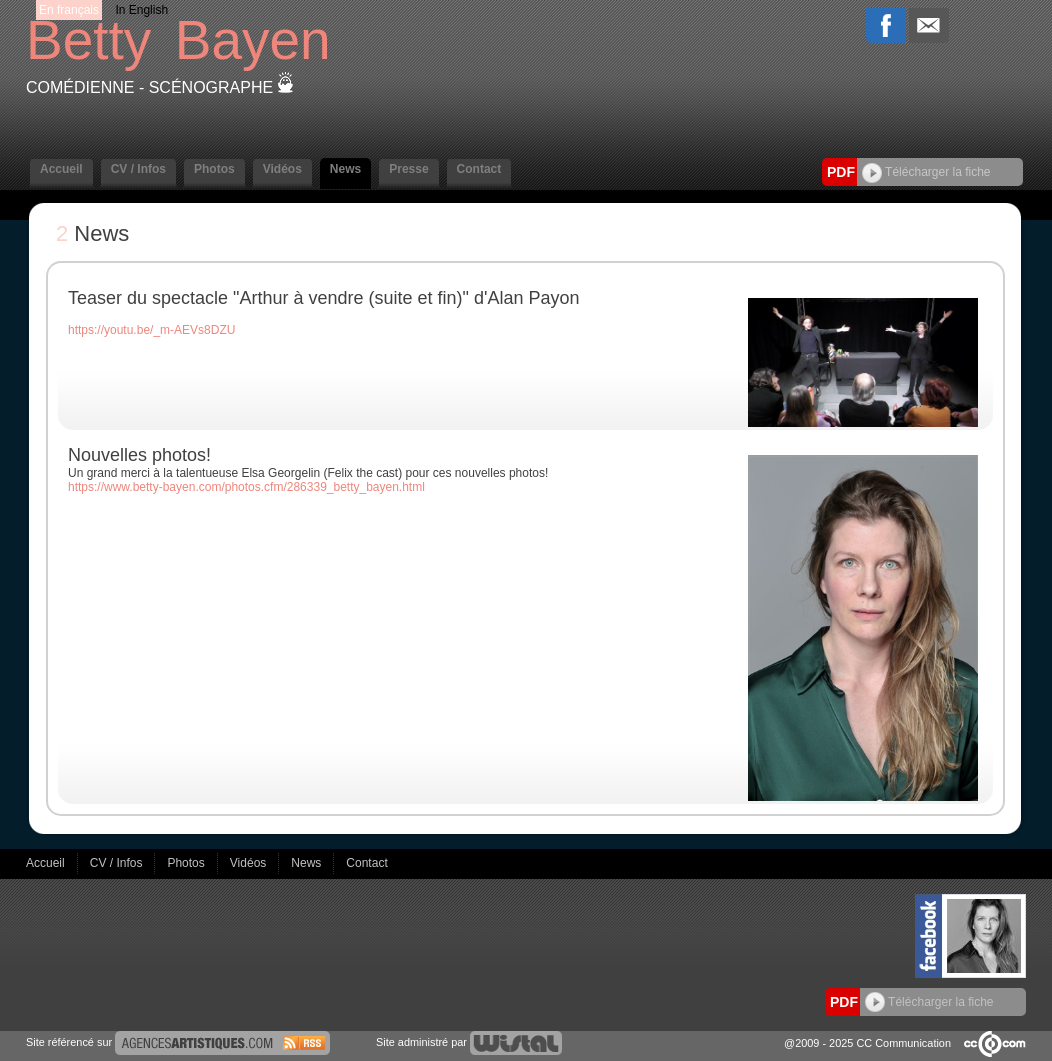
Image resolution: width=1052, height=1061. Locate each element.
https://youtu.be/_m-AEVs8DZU (151, 330)
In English (141, 10)
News (345, 169)
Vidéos (282, 169)
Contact (479, 169)
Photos (214, 169)
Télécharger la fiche (926, 172)
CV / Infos (138, 169)
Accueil (61, 169)
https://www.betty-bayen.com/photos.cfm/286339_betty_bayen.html (246, 487)
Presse (408, 169)
